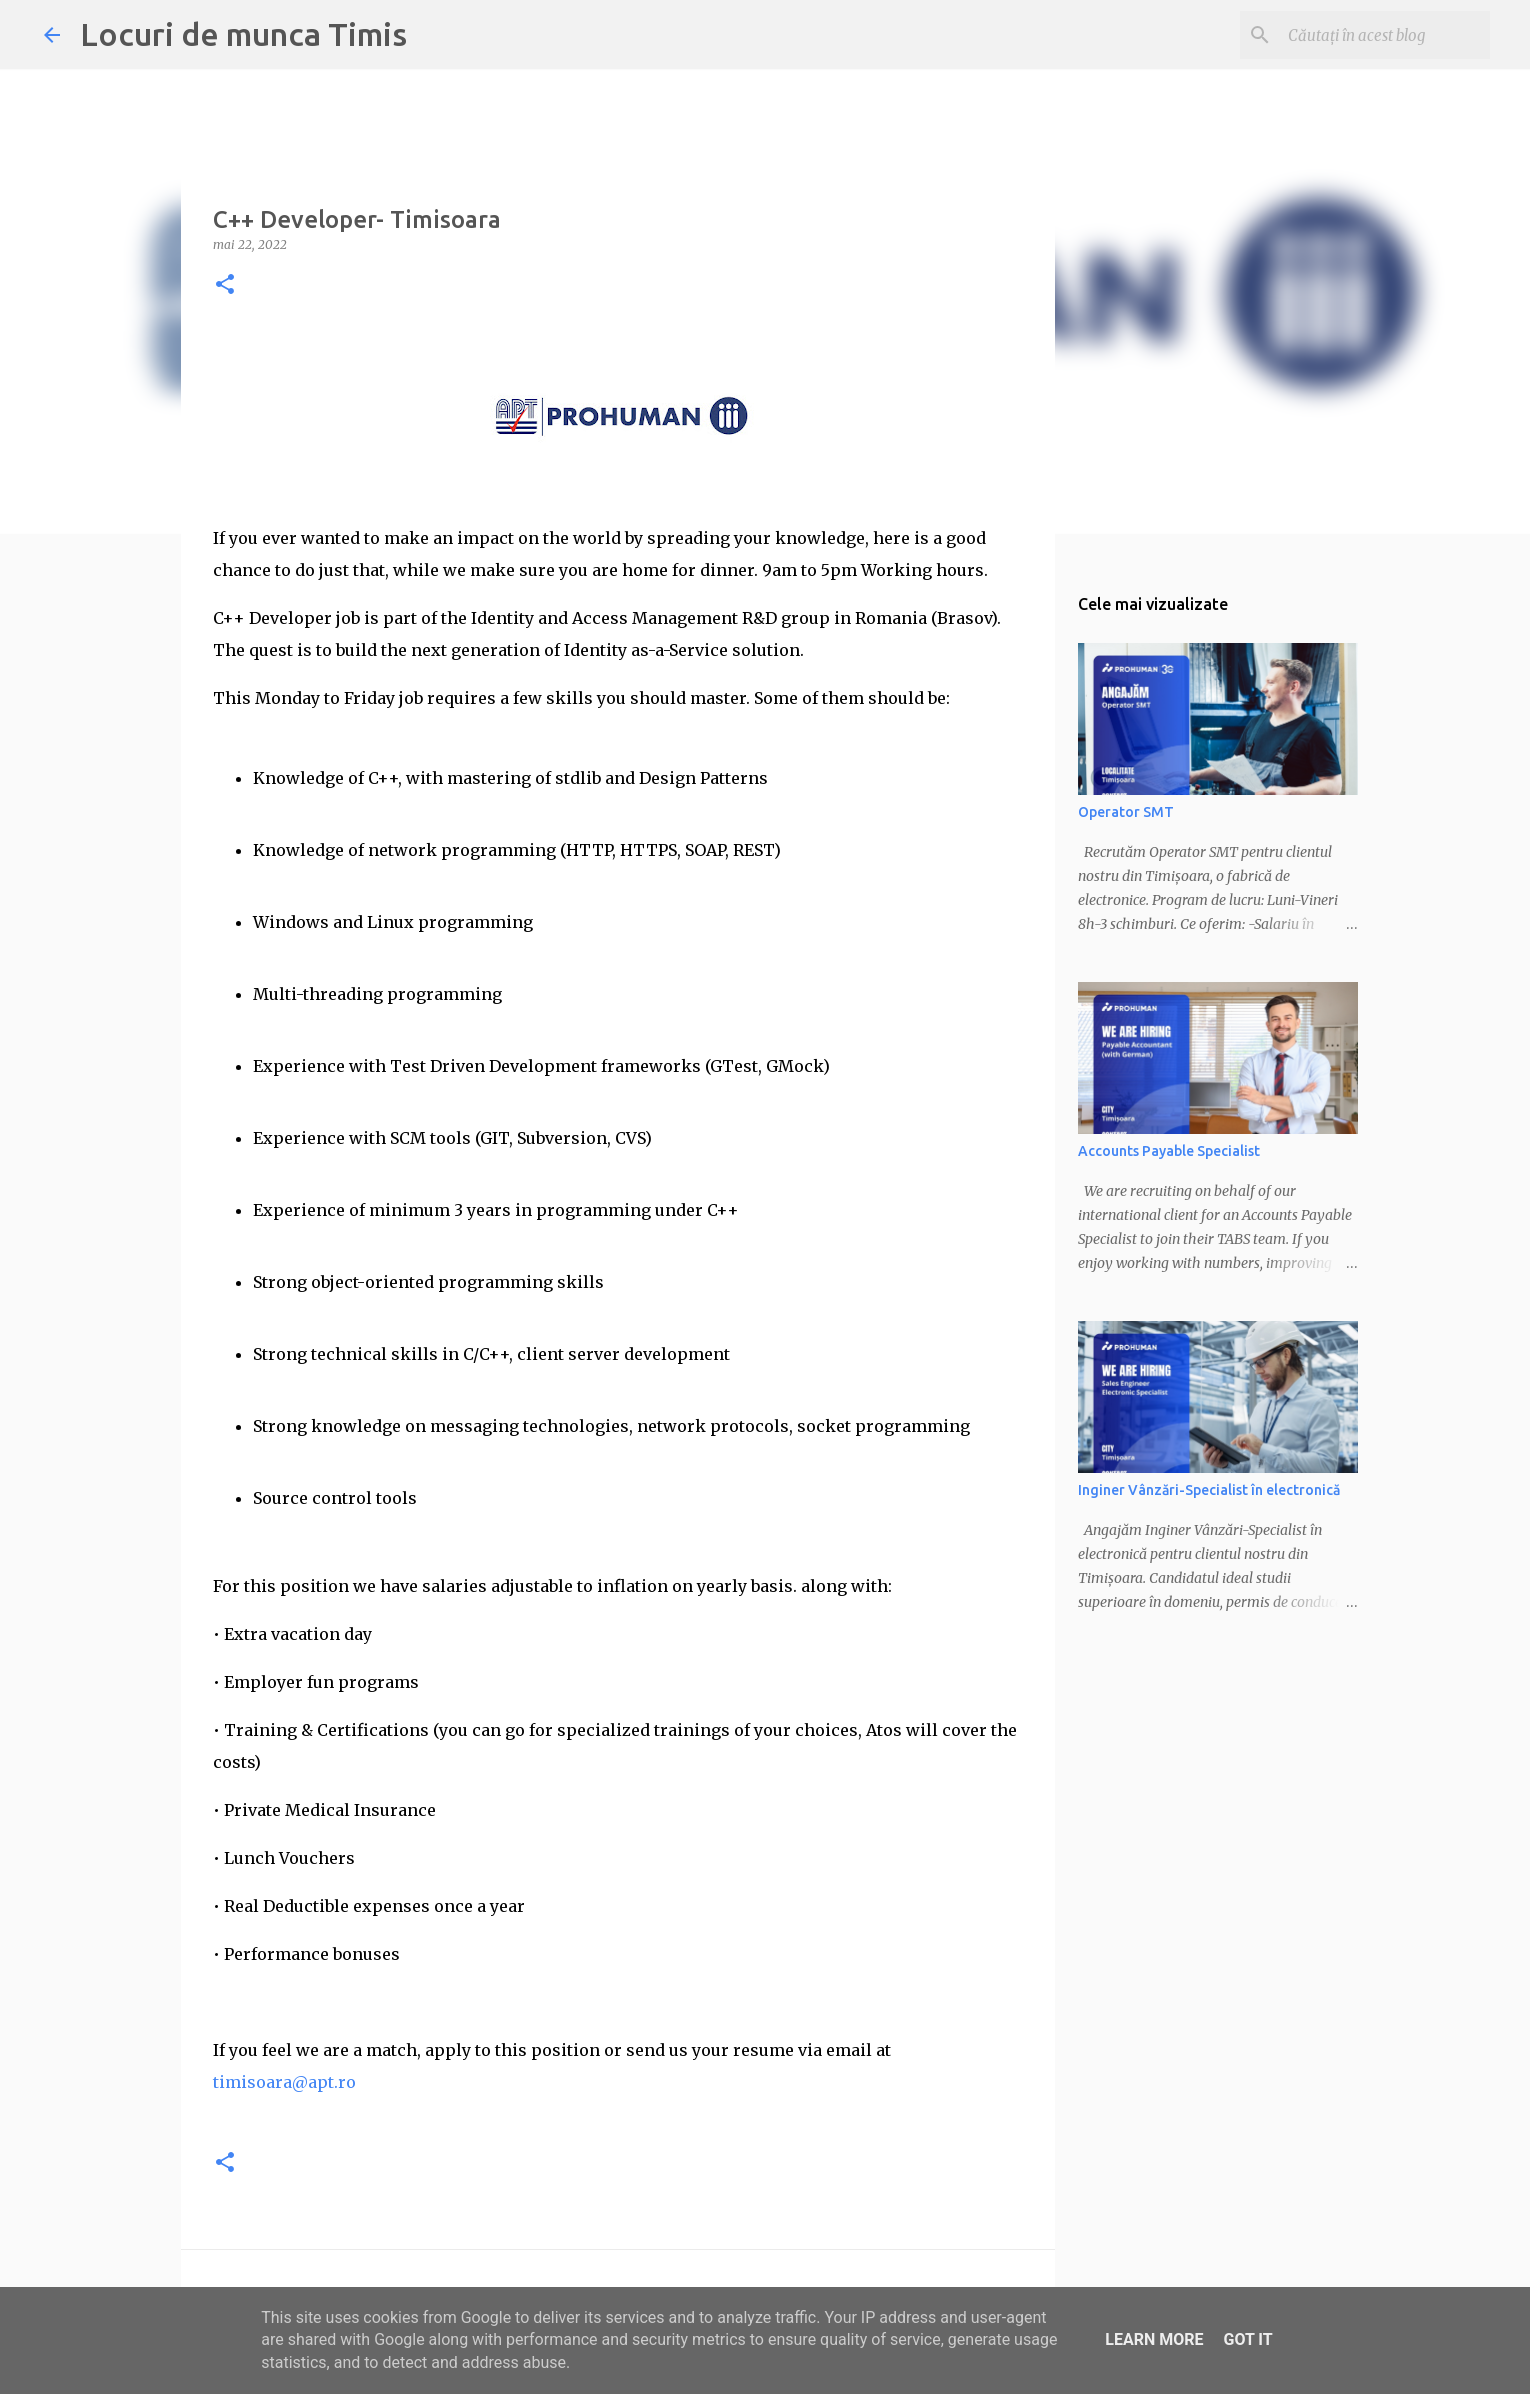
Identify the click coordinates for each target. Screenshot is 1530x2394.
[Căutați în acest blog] (1385, 35)
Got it (1247, 2339)
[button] (225, 285)
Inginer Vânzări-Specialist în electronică (1209, 1490)
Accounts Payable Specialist (1169, 1151)
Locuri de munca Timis (243, 34)
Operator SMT (1126, 812)
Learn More (1154, 2339)
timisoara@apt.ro (284, 2082)
